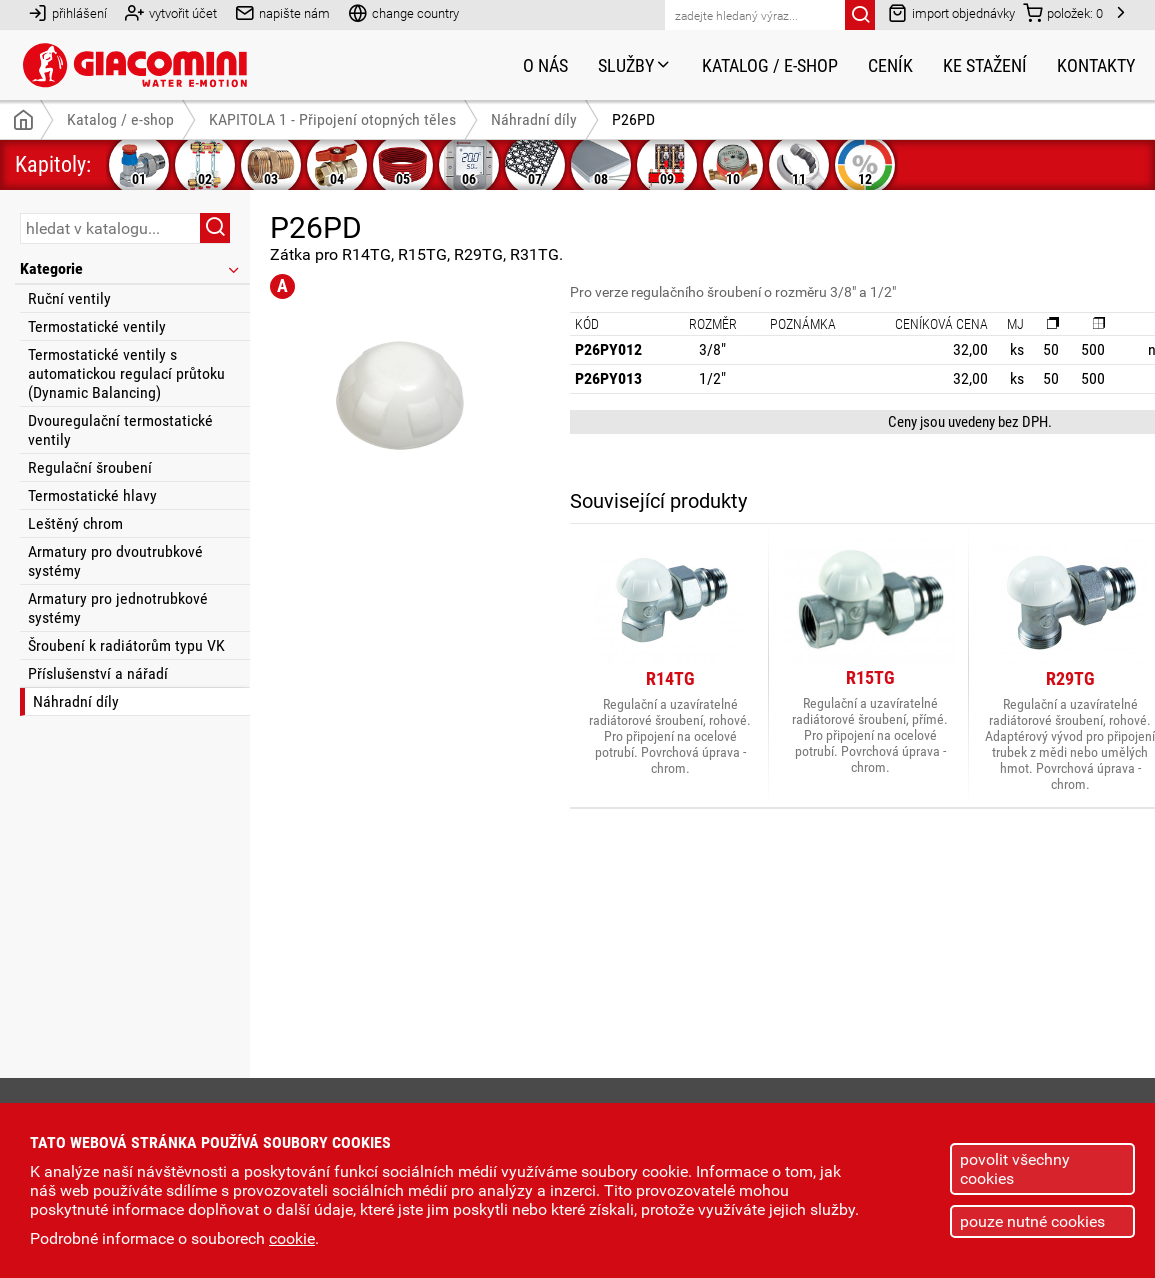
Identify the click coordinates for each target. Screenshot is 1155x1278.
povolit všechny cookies (1015, 1169)
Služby (635, 65)
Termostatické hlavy (92, 495)
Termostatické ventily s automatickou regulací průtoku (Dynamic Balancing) (126, 373)
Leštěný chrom (75, 523)
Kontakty (1096, 65)
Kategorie (131, 268)
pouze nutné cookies (1032, 1221)
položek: (1063, 12)
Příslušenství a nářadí (98, 673)
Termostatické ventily (97, 326)
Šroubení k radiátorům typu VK (126, 645)
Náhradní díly (76, 701)
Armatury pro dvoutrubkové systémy (115, 561)
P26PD (633, 119)
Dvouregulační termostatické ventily (120, 430)
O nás (545, 65)
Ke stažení (985, 65)
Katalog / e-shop (770, 65)
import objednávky (951, 12)
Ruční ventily (69, 298)
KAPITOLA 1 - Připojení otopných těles (332, 119)
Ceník (890, 65)
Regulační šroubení (90, 467)
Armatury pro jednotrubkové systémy (118, 608)
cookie (292, 1238)
